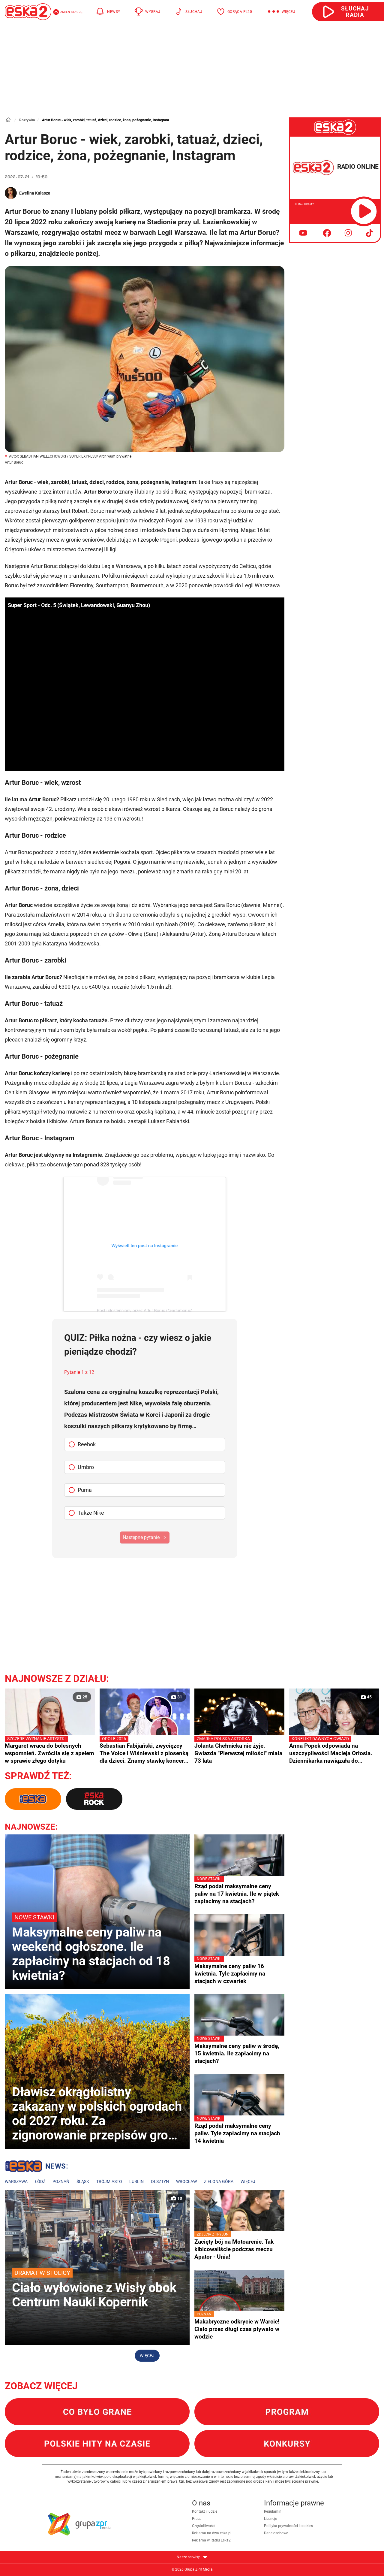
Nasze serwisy (192, 2557)
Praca (197, 2519)
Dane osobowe (276, 2533)
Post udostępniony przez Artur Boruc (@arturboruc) (144, 1310)
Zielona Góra (218, 2181)
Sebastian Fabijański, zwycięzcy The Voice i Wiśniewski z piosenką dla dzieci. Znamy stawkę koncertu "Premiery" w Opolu (145, 1749)
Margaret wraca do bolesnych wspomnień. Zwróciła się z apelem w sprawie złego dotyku (50, 1749)
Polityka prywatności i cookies (288, 2526)
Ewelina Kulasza (34, 193)
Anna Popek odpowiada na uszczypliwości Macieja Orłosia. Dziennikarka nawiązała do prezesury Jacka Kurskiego (334, 1749)
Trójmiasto (109, 2181)
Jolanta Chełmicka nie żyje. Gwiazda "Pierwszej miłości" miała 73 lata (239, 1749)
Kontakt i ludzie (204, 2511)
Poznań (60, 2181)
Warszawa (16, 2181)
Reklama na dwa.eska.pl (211, 2533)
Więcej (248, 2181)
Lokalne (36, 2167)
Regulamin (272, 2511)
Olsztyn (160, 2181)
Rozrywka (27, 120)
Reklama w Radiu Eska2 (211, 2540)
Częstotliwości (203, 2526)
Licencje (270, 2519)
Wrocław (186, 2181)
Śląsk (82, 2181)
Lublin (136, 2181)
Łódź (40, 2181)
